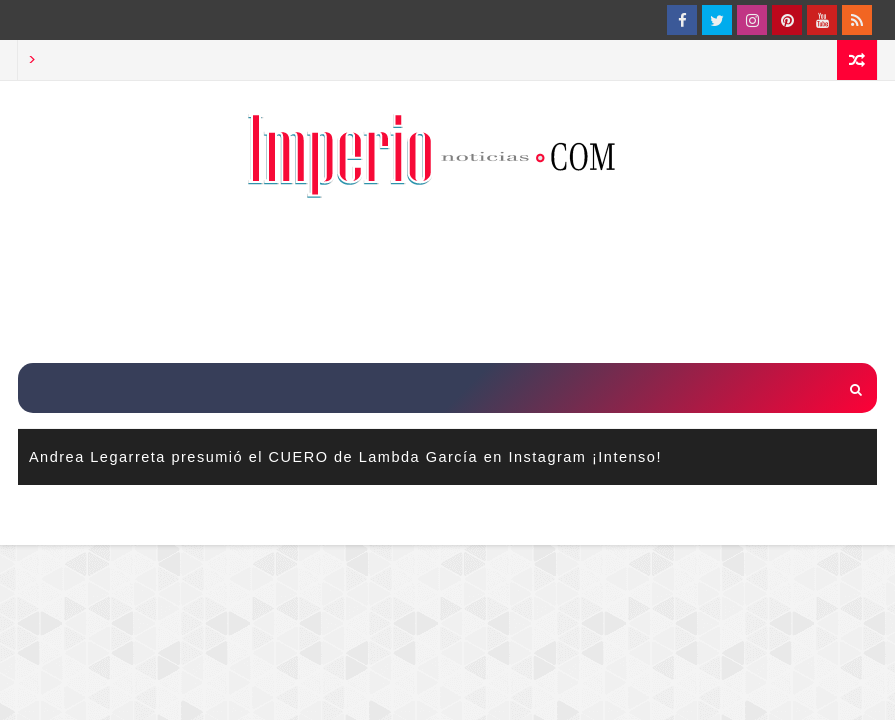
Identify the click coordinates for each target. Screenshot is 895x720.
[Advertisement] (448, 283)
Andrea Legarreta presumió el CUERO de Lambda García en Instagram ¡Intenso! (345, 457)
